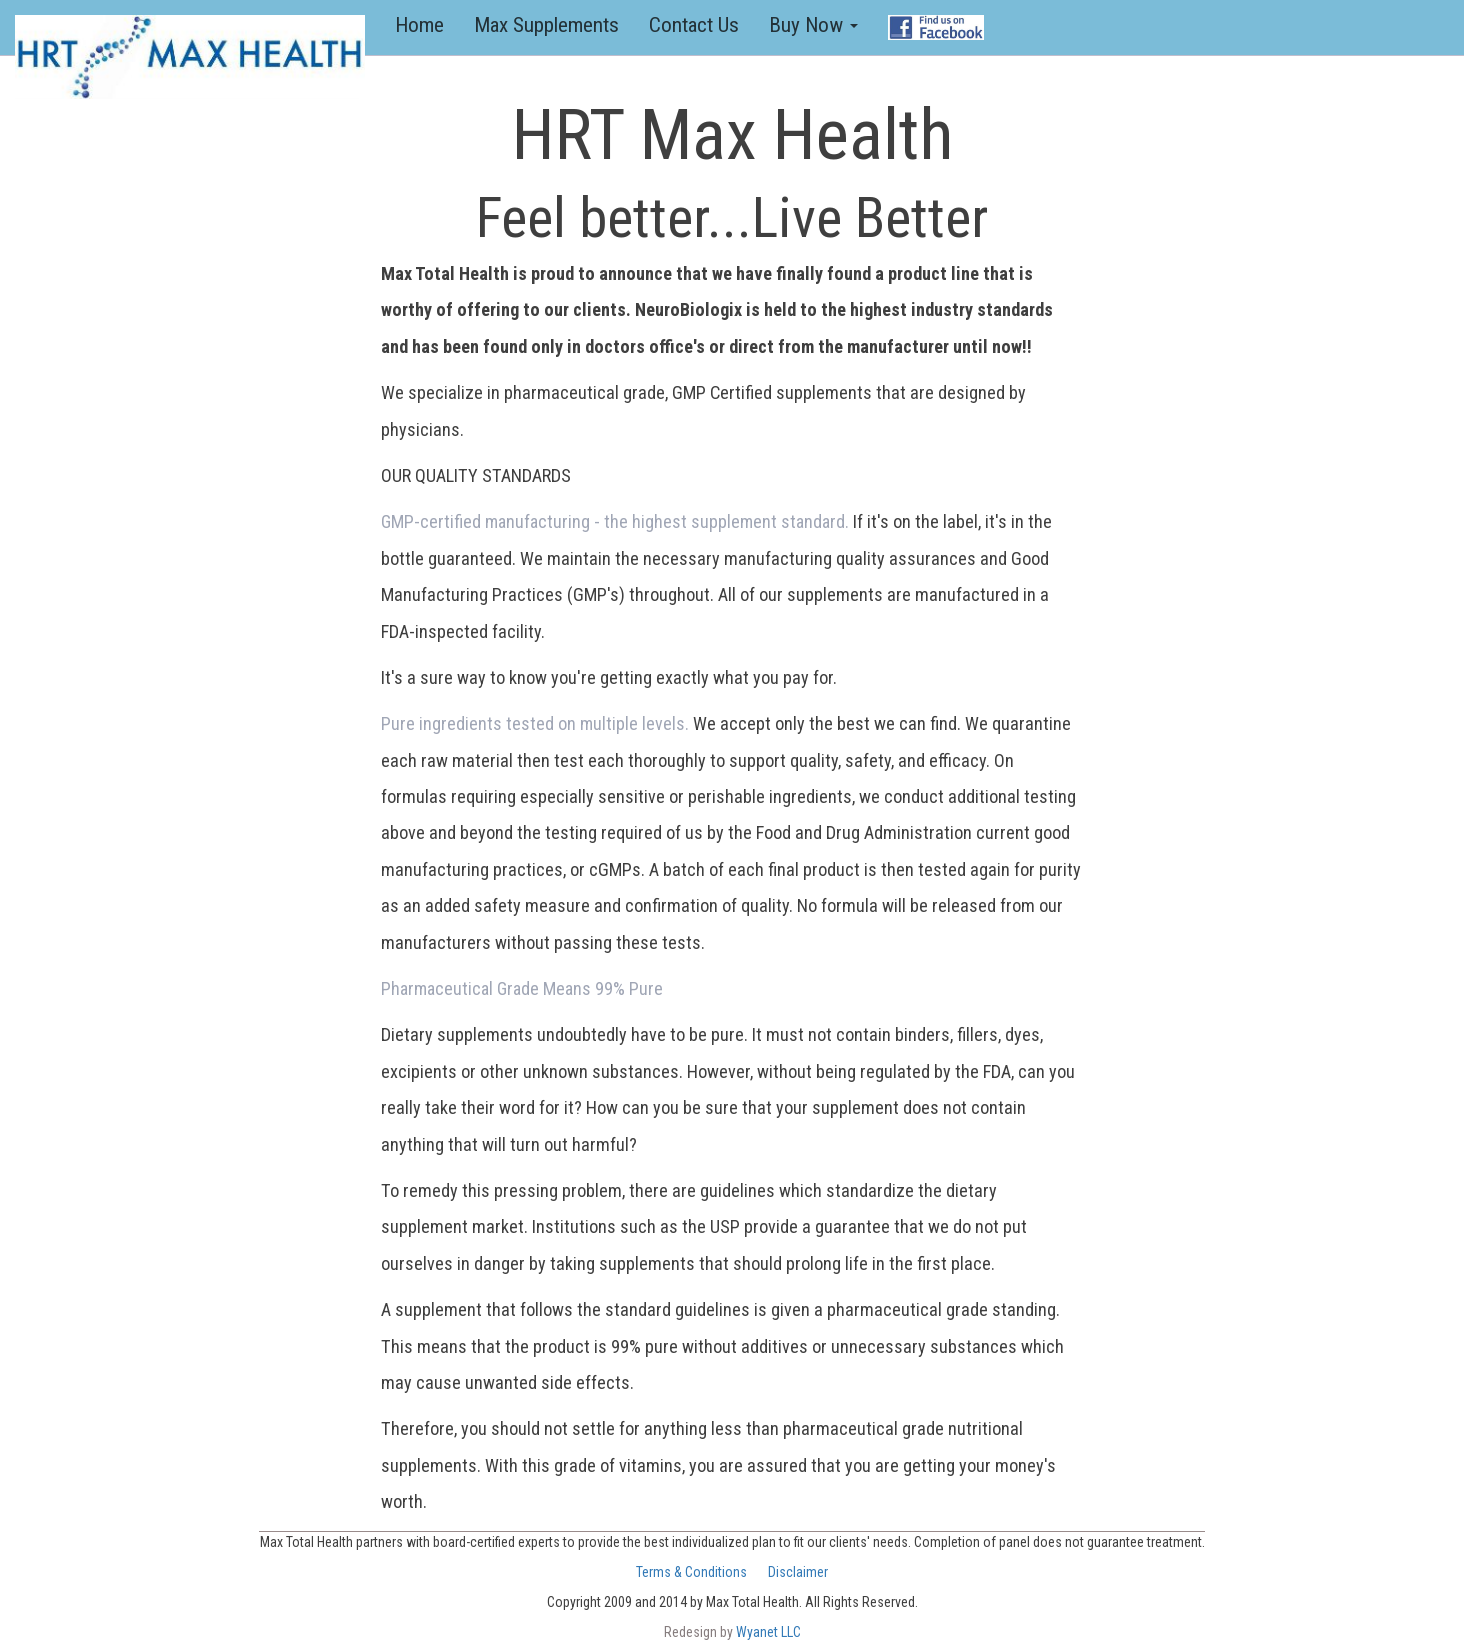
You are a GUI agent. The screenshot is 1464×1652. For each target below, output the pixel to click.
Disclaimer (798, 1572)
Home (427, 24)
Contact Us (694, 25)
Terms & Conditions (691, 1572)
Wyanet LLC (768, 1632)
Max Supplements (546, 25)
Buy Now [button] (813, 25)
